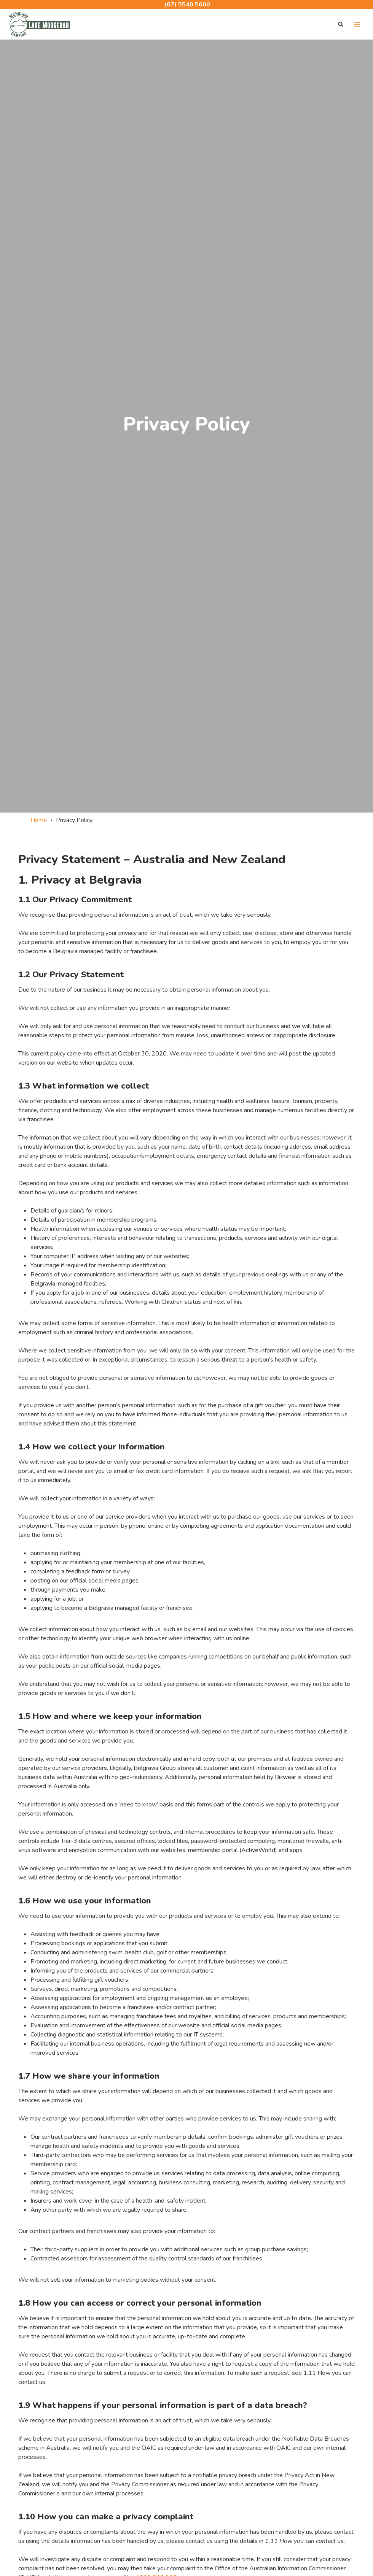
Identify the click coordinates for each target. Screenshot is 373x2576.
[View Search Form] (340, 24)
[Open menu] (357, 24)
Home (38, 820)
